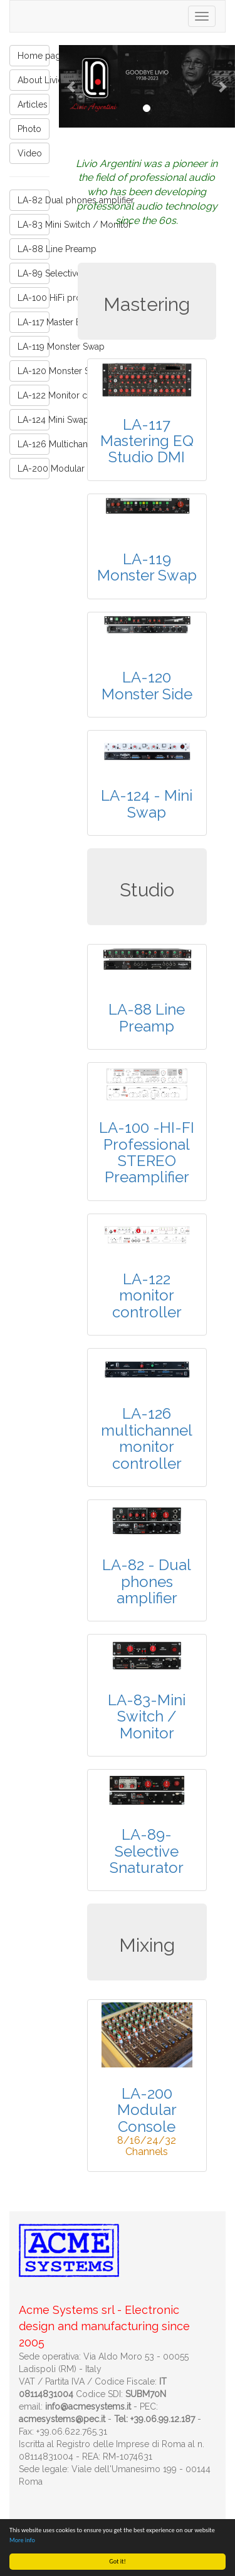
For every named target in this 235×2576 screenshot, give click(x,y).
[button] (72, 86)
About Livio (34, 80)
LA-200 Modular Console (34, 469)
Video (30, 153)
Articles (33, 104)
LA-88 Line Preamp (34, 249)
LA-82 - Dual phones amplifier (146, 1581)
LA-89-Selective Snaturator (147, 1851)
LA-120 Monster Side (34, 371)
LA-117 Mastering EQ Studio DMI (147, 441)
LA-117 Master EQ (34, 322)
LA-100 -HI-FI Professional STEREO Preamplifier (146, 1152)
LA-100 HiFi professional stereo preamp (34, 298)
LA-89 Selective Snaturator (34, 273)
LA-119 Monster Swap (34, 347)
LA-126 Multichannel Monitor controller (34, 444)
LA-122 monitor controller (147, 1295)
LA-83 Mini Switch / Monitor (34, 225)
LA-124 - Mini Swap (146, 803)
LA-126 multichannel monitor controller (146, 1438)
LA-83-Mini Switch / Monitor (146, 1716)
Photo (29, 129)
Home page (34, 56)
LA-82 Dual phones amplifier (34, 200)
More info (22, 2540)
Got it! (117, 2561)
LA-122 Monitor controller (34, 395)
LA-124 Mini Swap (34, 420)
